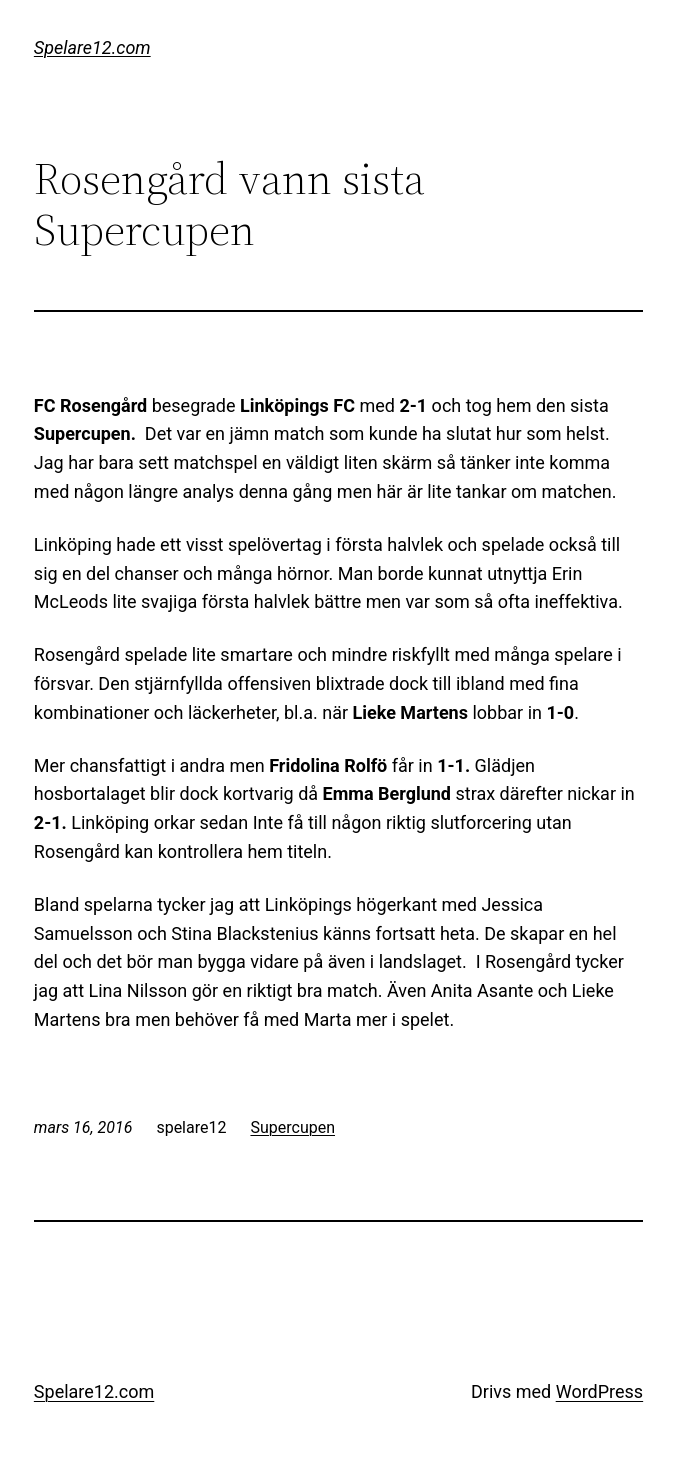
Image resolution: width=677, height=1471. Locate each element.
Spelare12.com (92, 47)
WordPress (599, 1391)
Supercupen (292, 1127)
